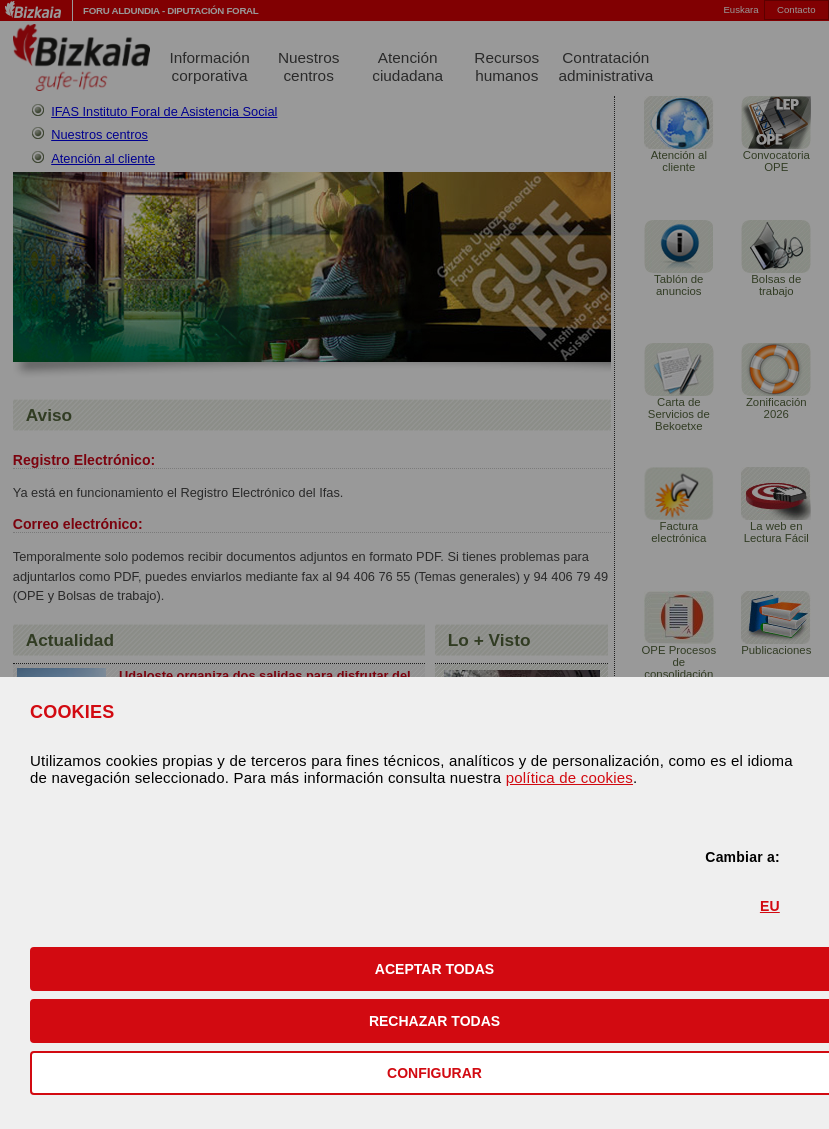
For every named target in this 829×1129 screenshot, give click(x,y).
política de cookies (569, 777)
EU (770, 906)
